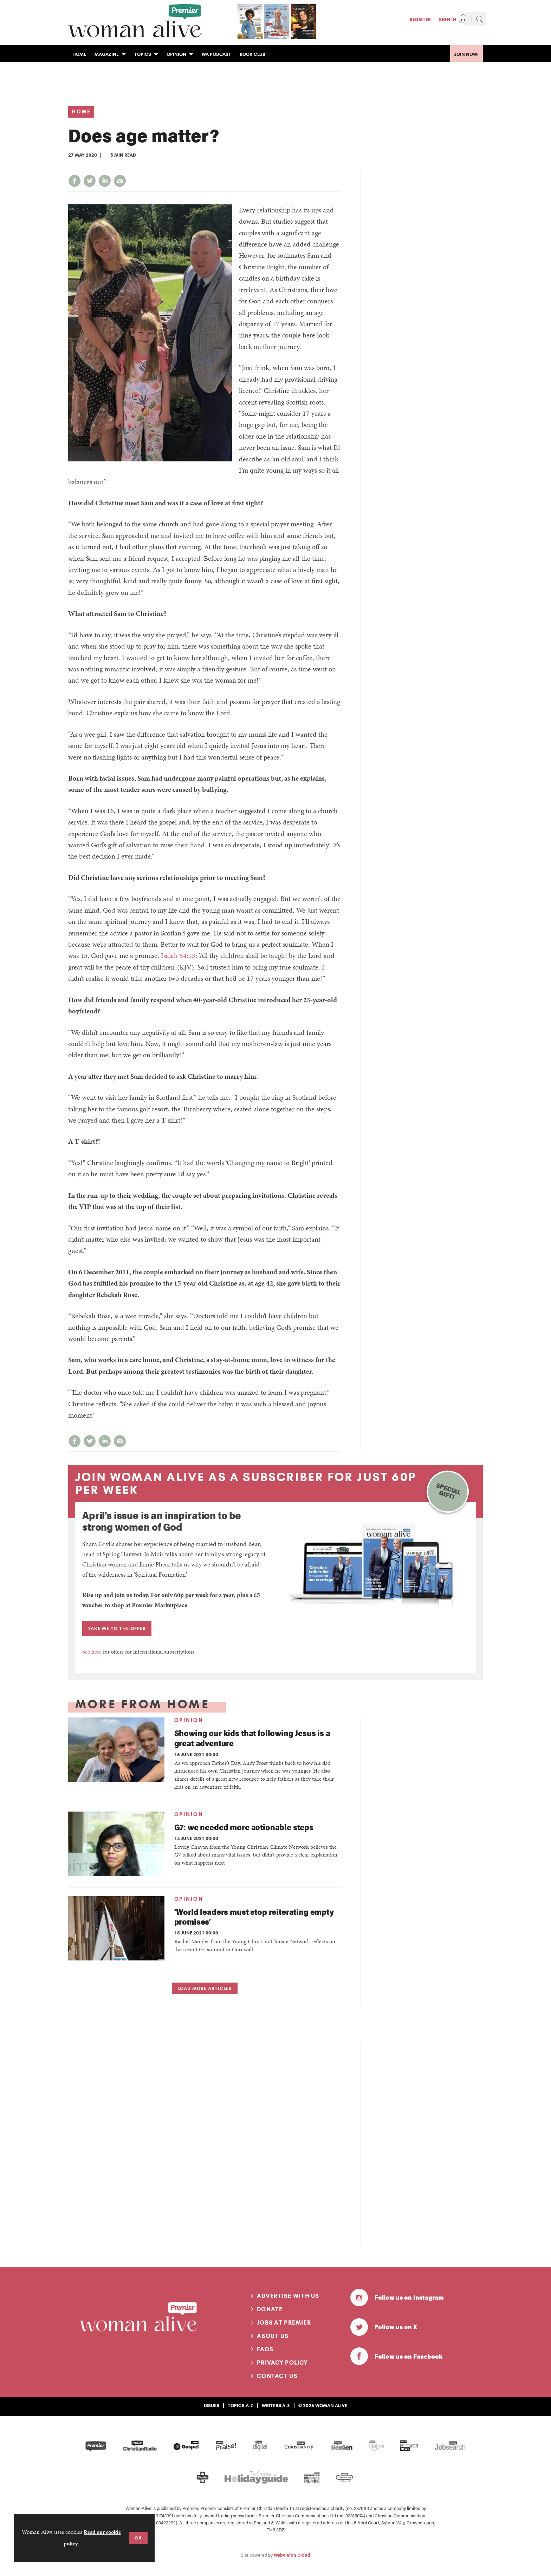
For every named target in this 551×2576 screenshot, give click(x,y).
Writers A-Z (276, 2405)
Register (420, 19)
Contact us (277, 2375)
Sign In (447, 19)
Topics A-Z (240, 2405)
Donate (270, 2309)
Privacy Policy (282, 2362)
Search (479, 19)
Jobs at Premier (284, 2322)
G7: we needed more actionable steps (243, 1827)
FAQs (265, 2349)
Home (81, 112)
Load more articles (204, 1988)
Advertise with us (288, 2295)
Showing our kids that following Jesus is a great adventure (252, 1738)
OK (138, 2538)
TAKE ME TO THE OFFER (117, 1628)
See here (92, 1652)
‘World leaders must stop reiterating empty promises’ (254, 1916)
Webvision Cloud (292, 2555)
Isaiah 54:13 (178, 955)
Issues (211, 2405)
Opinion (188, 1720)
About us (273, 2335)
